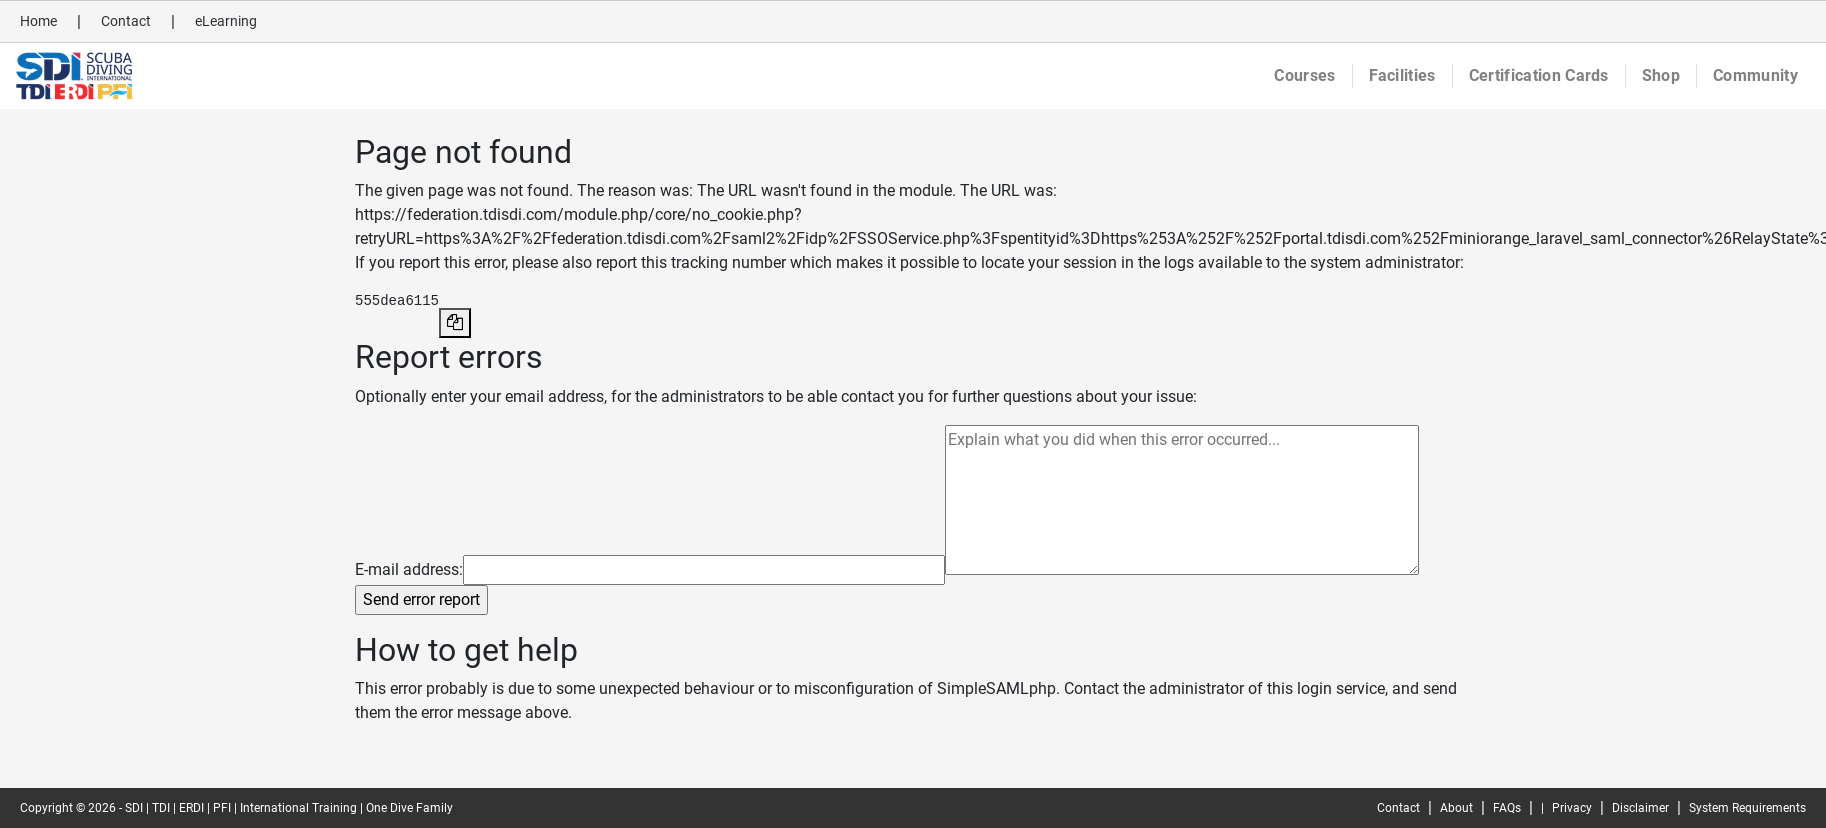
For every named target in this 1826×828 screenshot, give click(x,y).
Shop (1661, 75)
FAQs (1507, 808)
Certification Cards (1539, 75)
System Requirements (1747, 808)
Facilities (1402, 75)
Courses (1304, 75)
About (1456, 808)
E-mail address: (409, 569)
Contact (126, 21)
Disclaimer (1640, 808)
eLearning (226, 21)
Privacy (1572, 808)
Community (1755, 75)
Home (38, 21)
